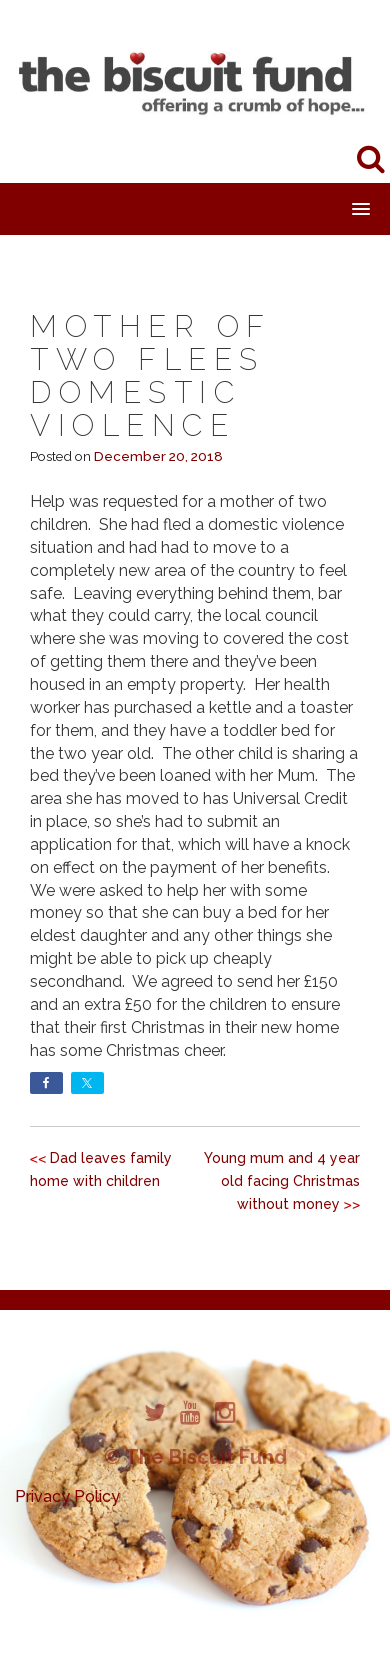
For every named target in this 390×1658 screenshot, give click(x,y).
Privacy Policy (67, 1496)
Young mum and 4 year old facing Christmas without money (282, 1181)
